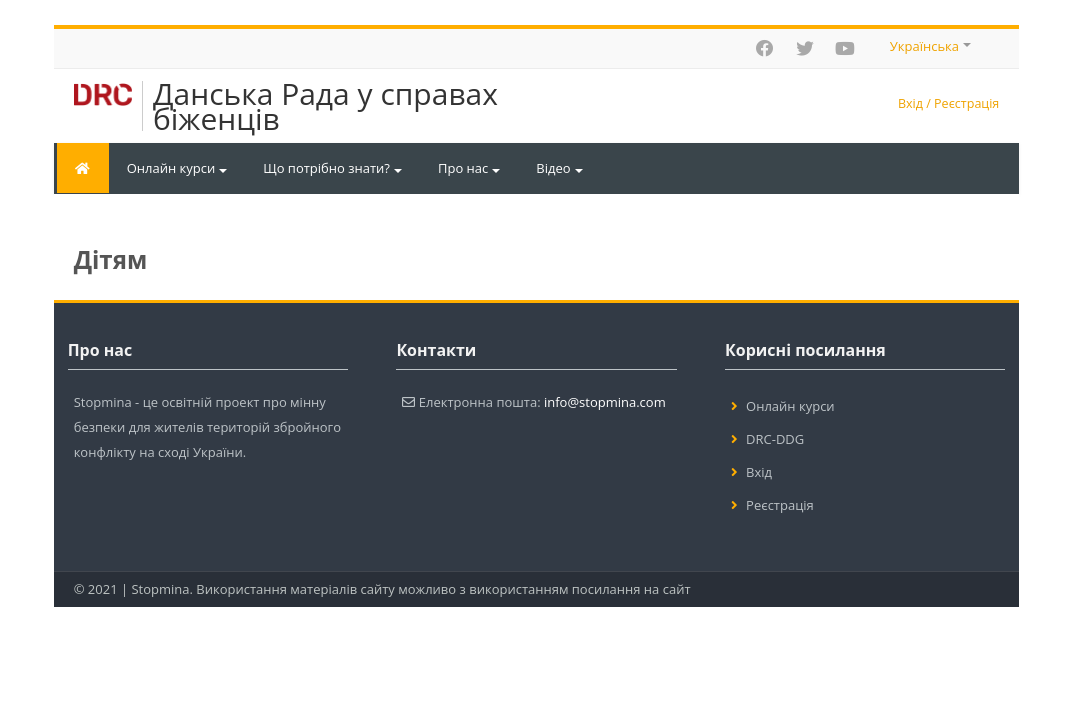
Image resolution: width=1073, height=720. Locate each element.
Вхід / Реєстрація (948, 103)
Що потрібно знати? (332, 168)
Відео (559, 168)
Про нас (469, 168)
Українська (930, 46)
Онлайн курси (177, 168)
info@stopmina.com (605, 402)
